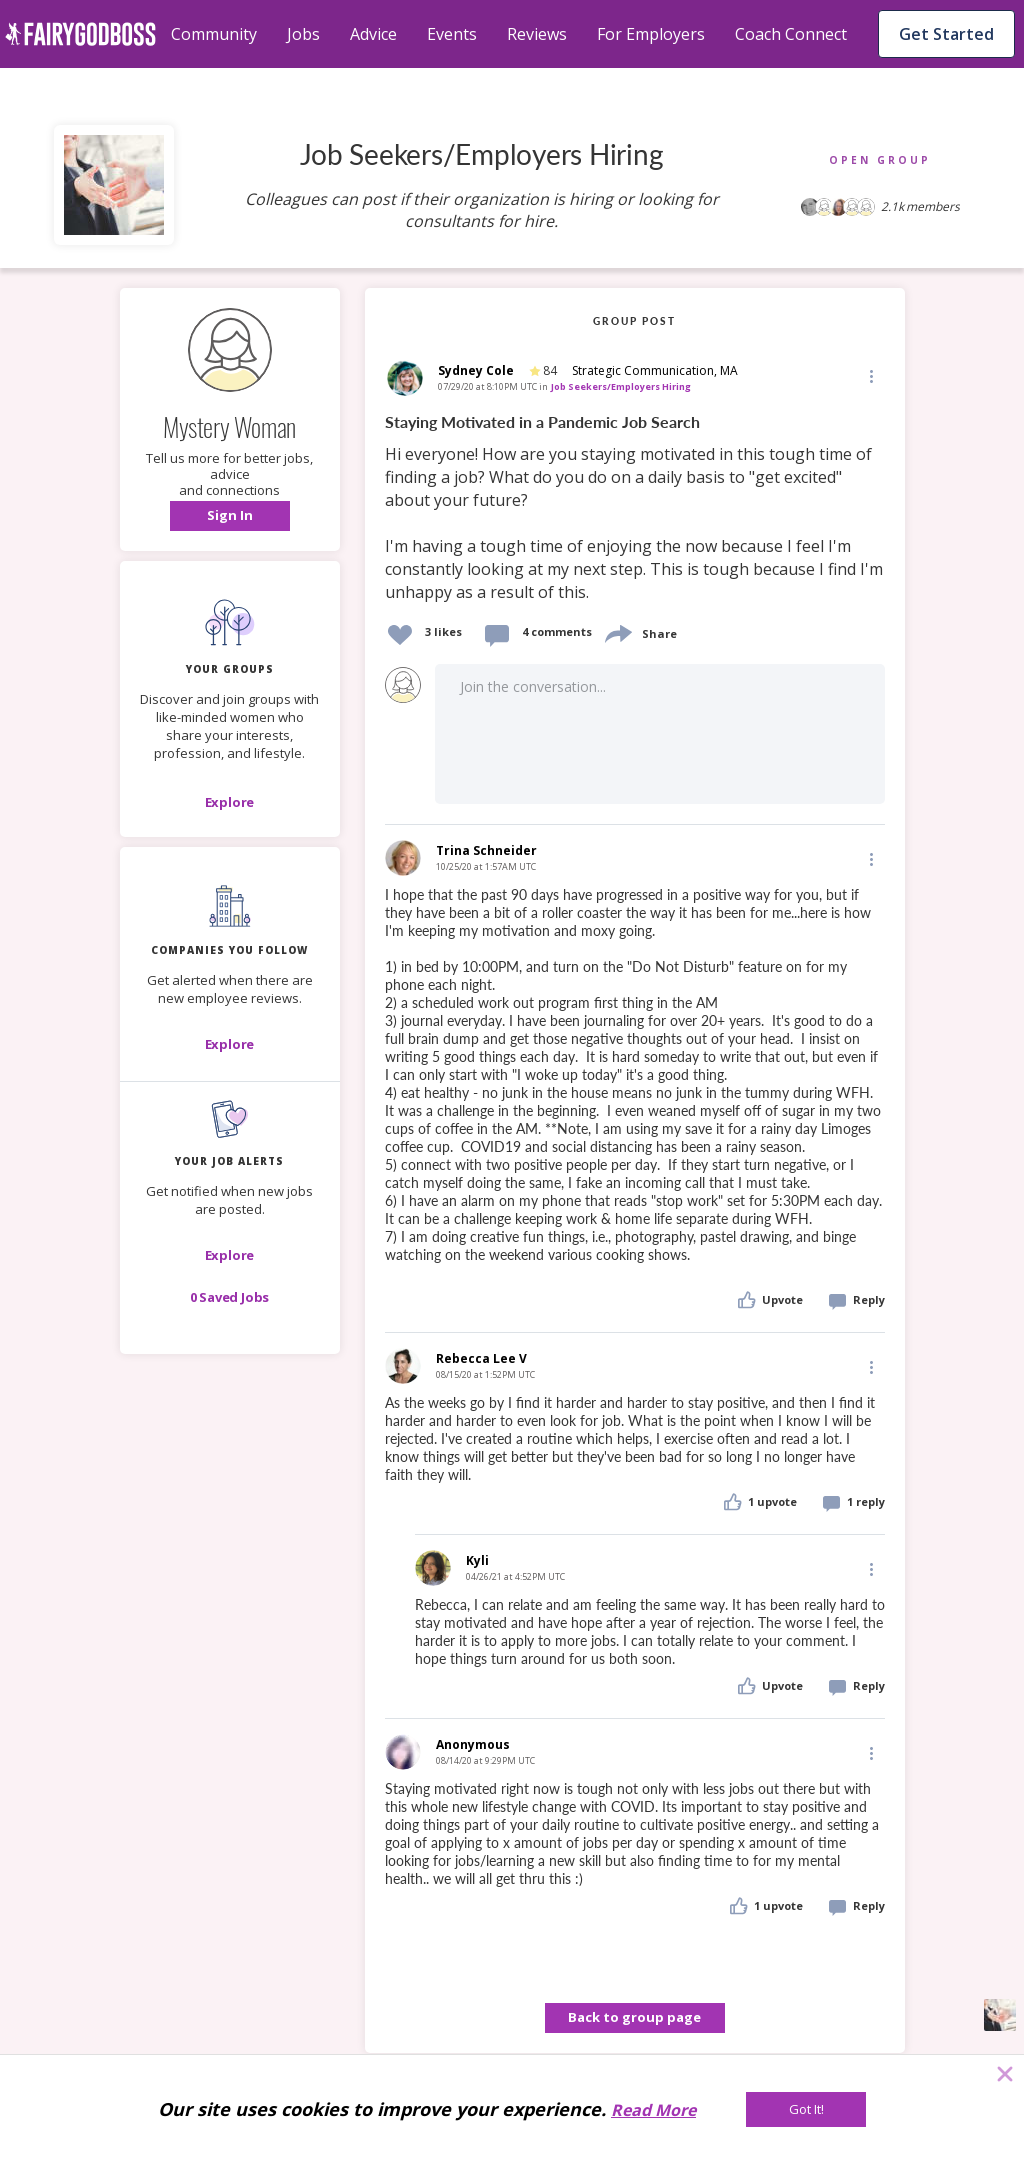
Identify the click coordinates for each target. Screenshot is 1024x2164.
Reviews (537, 34)
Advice (373, 34)
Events (452, 34)
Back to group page (634, 2017)
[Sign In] (230, 516)
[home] (80, 34)
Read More (653, 2110)
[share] (617, 631)
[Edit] (870, 375)
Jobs (303, 34)
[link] (635, 508)
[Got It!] (806, 2109)
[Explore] (230, 802)
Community (214, 34)
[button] (230, 516)
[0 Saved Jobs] (230, 1297)
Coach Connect (791, 34)
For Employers (651, 34)
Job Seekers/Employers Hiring (621, 386)
